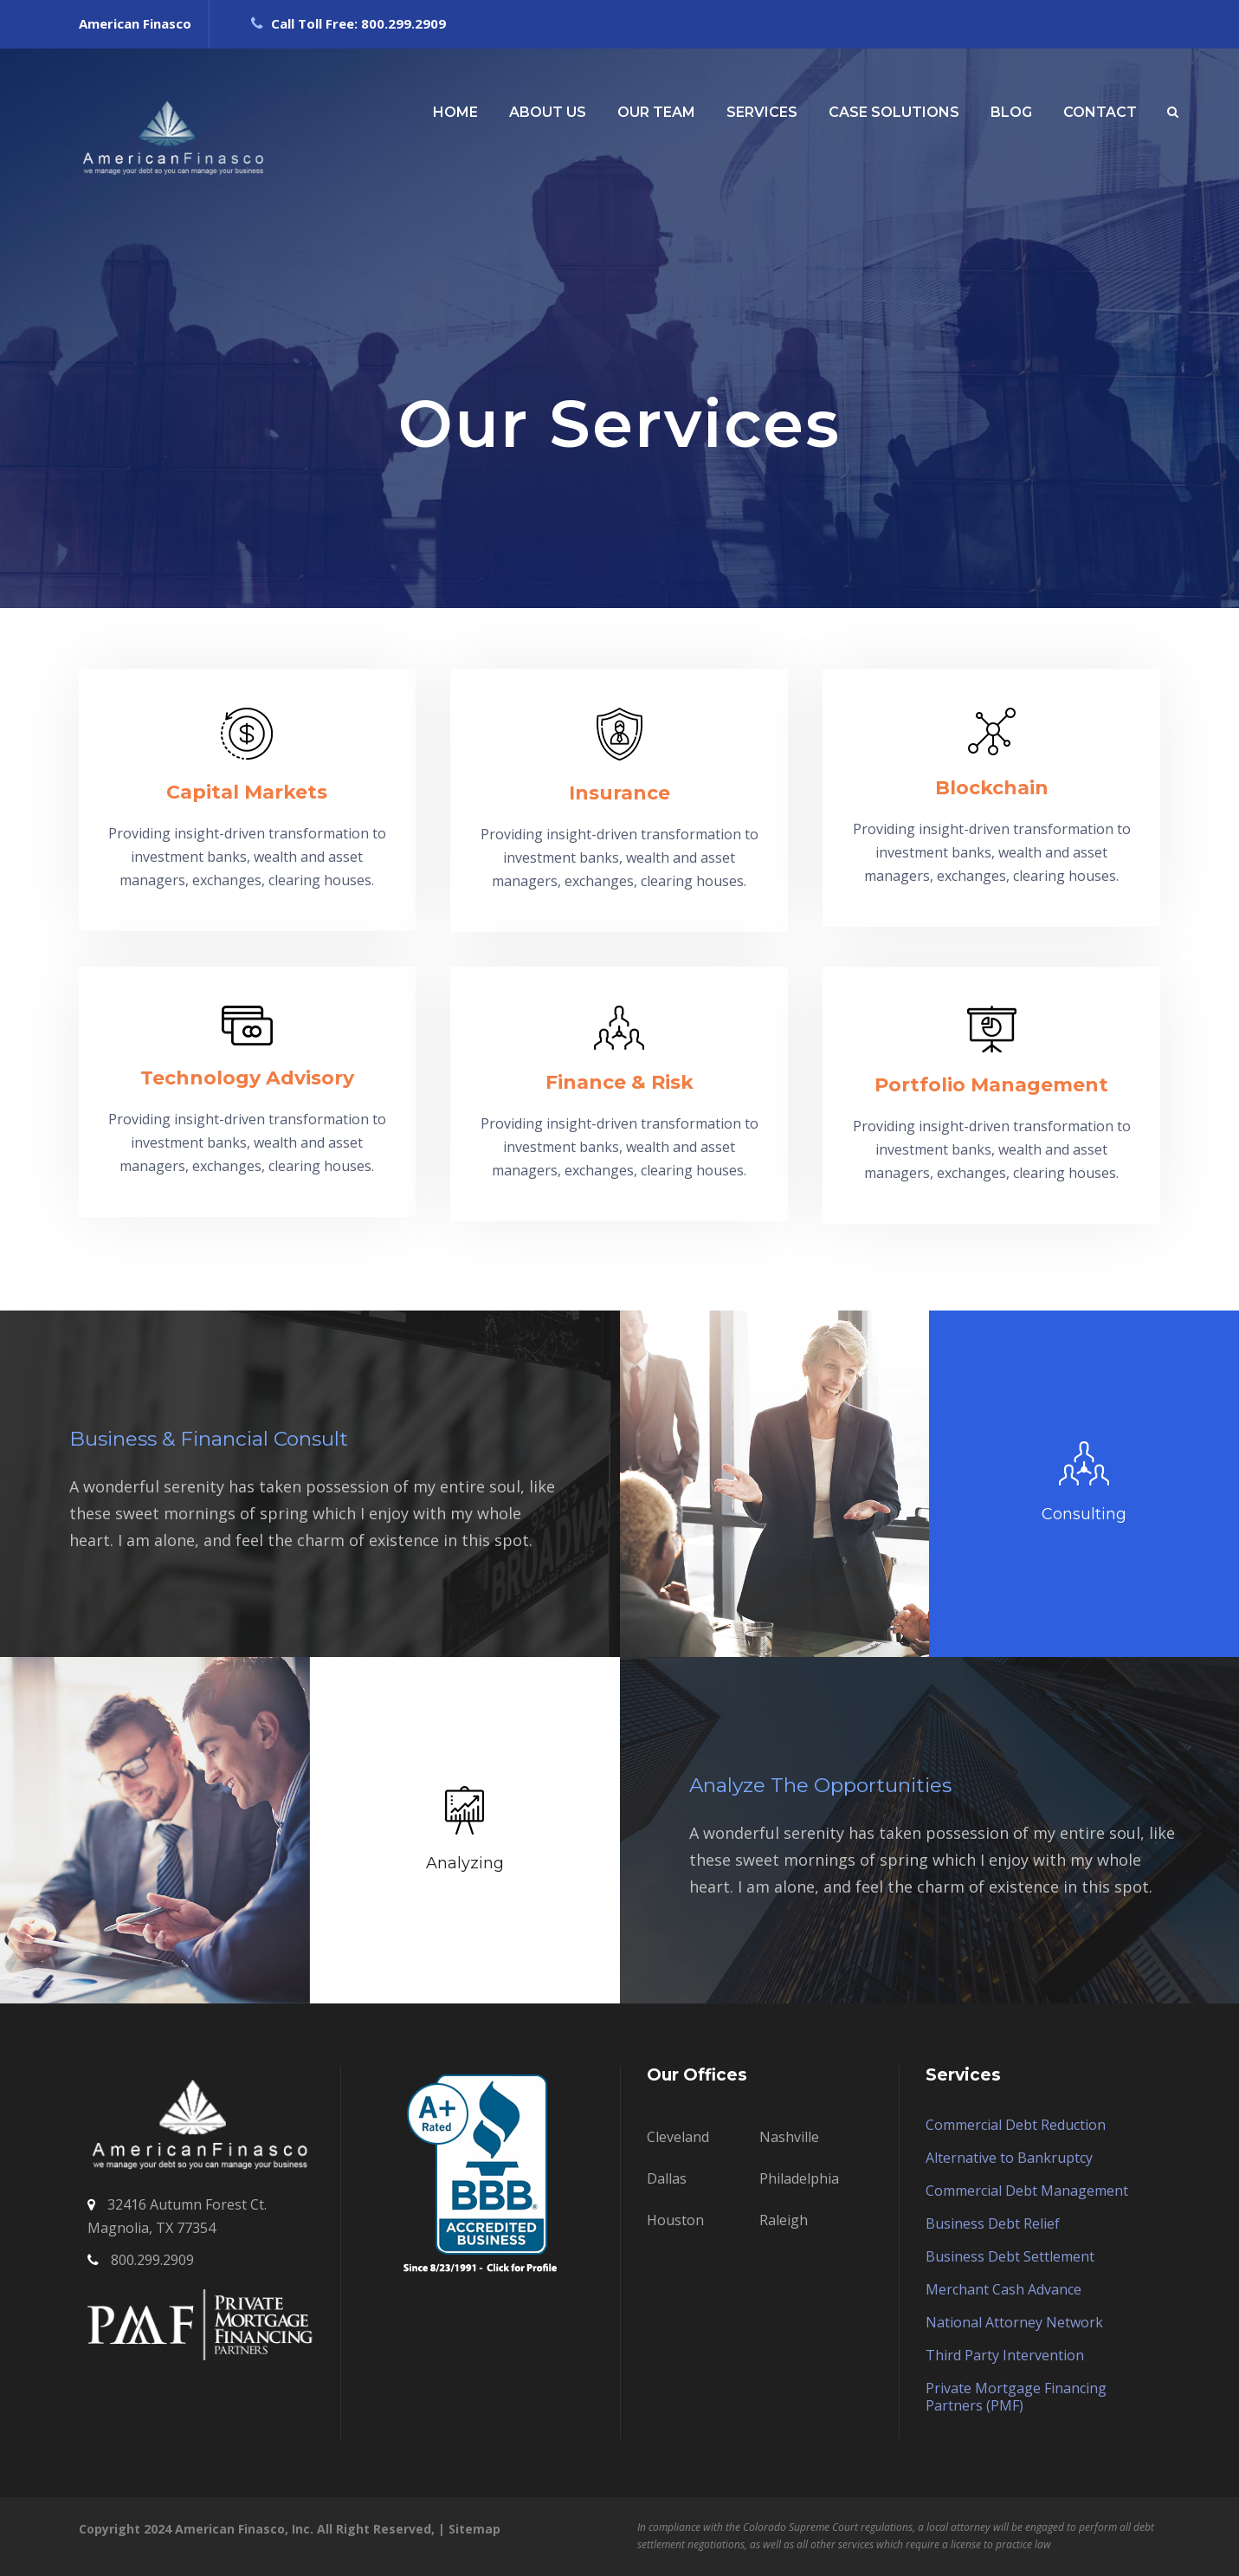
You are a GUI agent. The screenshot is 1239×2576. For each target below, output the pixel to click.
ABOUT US (547, 112)
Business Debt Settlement (1010, 2256)
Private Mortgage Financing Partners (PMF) (1016, 2397)
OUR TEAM (656, 112)
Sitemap (474, 2529)
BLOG (1011, 112)
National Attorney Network (1014, 2322)
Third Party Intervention (1005, 2355)
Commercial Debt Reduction (1016, 2124)
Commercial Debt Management (1027, 2190)
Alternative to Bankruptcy (1009, 2157)
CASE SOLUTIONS (894, 112)
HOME (455, 112)
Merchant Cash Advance (1003, 2289)
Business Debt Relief (993, 2223)
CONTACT (1100, 112)
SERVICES (761, 112)
